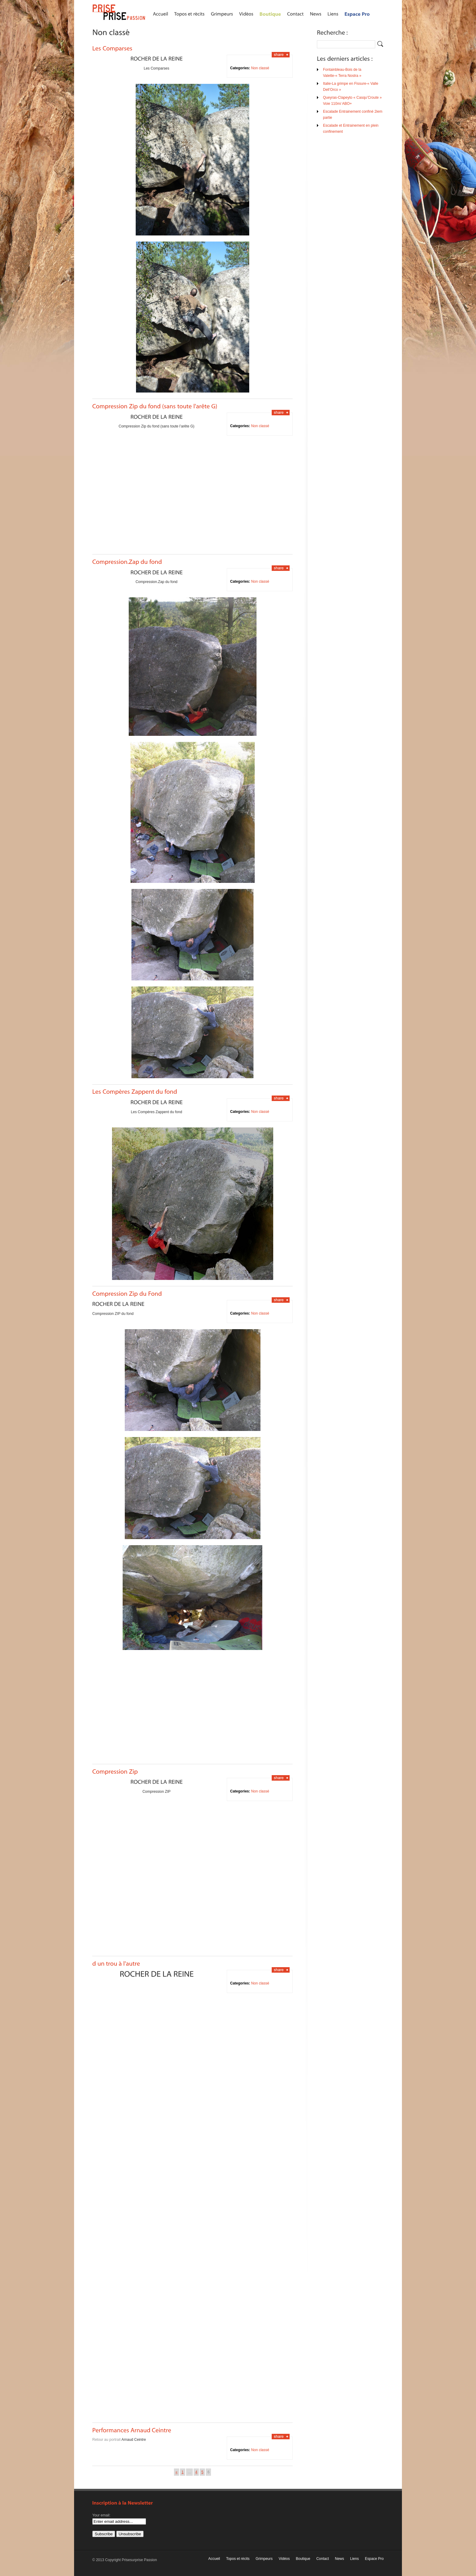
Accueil (214, 2559)
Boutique (303, 2559)
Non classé (260, 68)
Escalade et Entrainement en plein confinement (351, 128)
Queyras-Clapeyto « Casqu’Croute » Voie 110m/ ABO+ (352, 100)
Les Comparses (156, 68)
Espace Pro (374, 2559)
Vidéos (284, 2559)
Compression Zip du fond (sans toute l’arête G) (156, 426)
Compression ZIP (156, 1791)
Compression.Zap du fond (156, 582)
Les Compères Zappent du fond (156, 1112)
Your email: (101, 2515)
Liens (354, 2559)
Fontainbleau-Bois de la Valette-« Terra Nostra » (342, 72)
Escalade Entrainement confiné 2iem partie (352, 114)
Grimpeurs (264, 2559)
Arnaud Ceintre (133, 2439)
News (339, 2559)
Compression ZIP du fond (113, 1314)
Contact (322, 2559)
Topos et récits (238, 2559)
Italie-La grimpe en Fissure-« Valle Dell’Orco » (350, 86)
